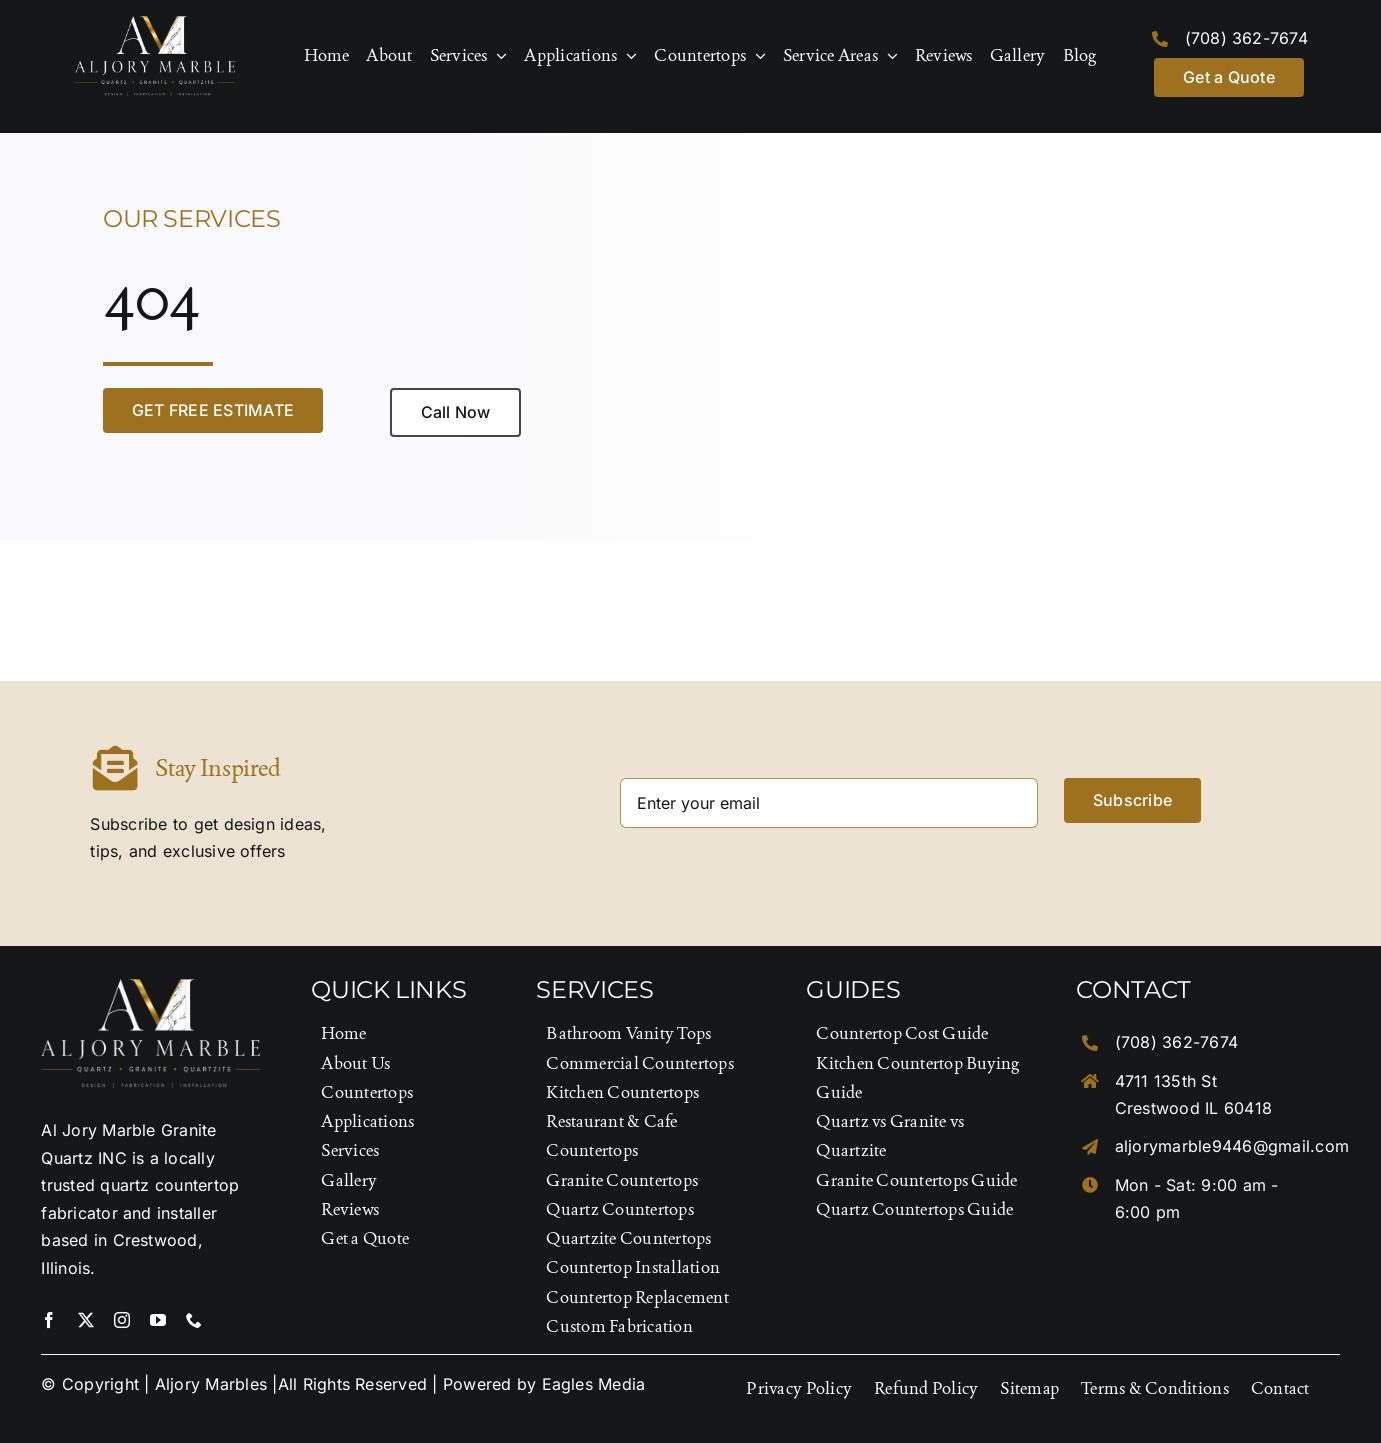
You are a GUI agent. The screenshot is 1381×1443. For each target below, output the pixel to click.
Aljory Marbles (211, 1384)
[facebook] (49, 1320)
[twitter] (86, 1320)
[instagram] (122, 1320)
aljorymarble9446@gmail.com (1232, 1146)
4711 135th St (1166, 1081)
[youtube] (158, 1320)
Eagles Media (594, 1384)
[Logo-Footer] (155, 24)
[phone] (194, 1320)
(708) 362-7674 (1246, 38)
